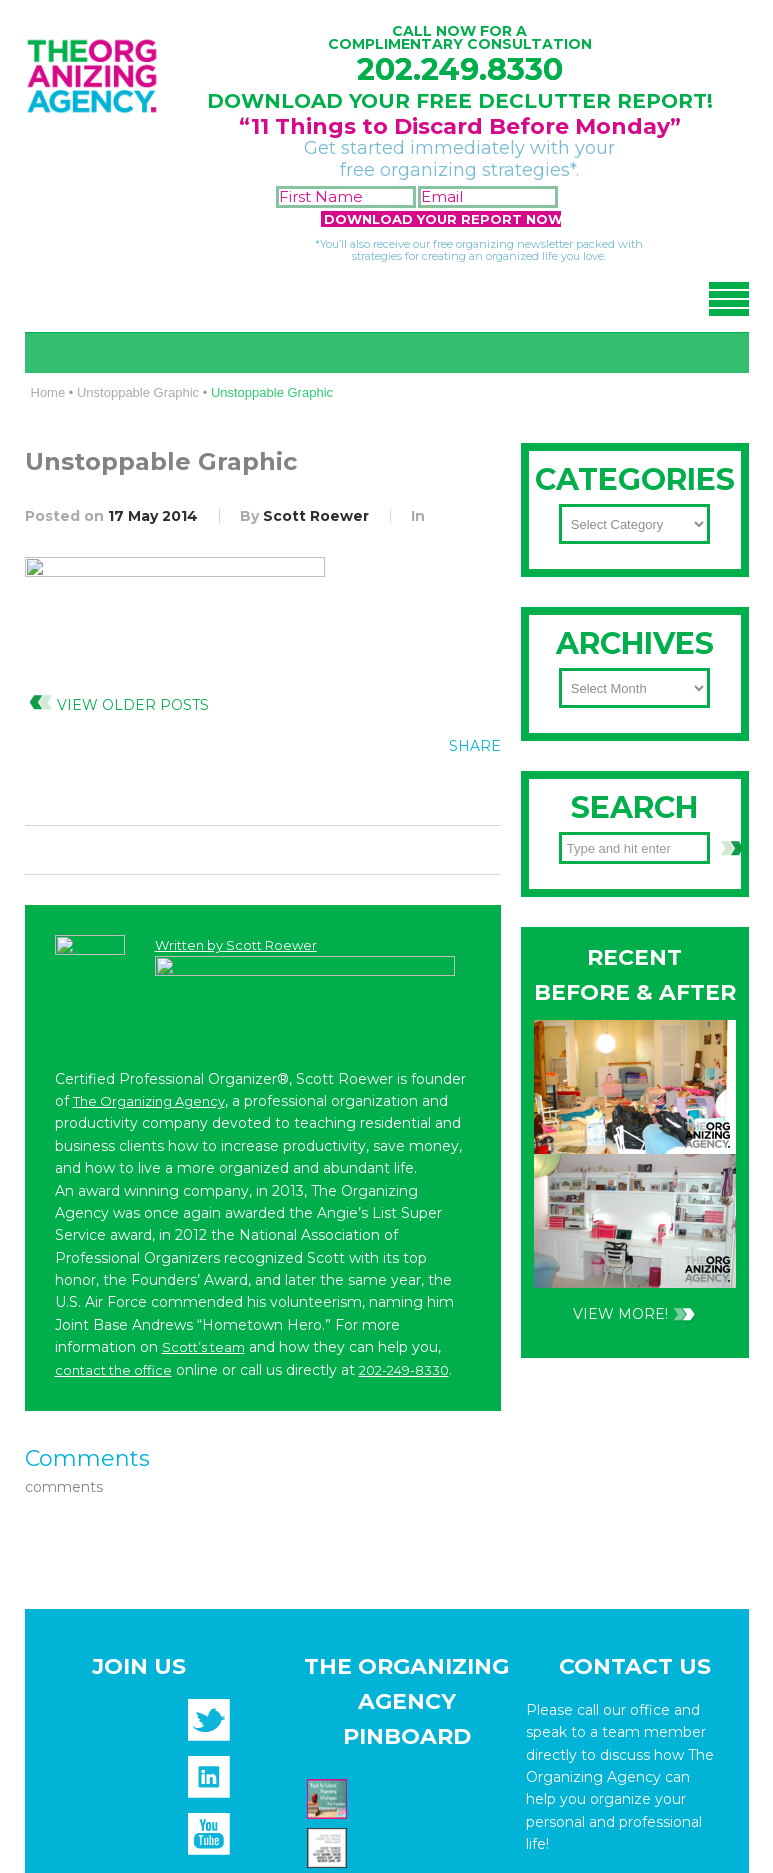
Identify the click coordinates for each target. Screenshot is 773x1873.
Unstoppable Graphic (138, 392)
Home (48, 392)
